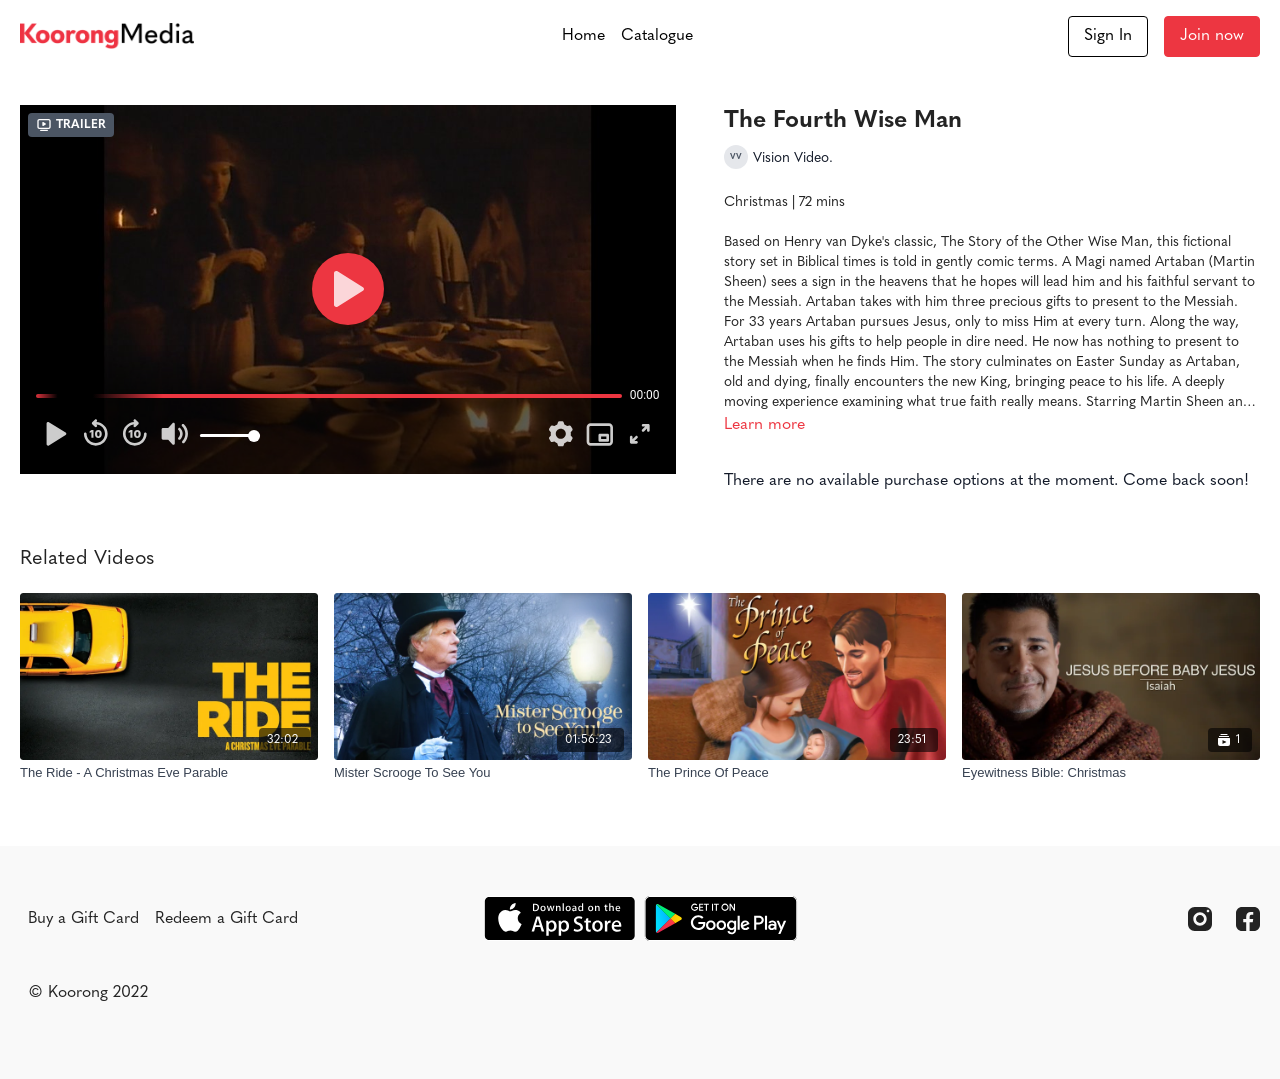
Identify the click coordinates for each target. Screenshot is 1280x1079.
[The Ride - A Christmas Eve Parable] (169, 773)
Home (583, 36)
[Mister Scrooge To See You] (483, 773)
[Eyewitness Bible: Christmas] (1111, 773)
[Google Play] (721, 918)
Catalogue (657, 36)
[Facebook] (1248, 919)
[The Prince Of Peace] (797, 773)
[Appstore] (559, 918)
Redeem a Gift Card (226, 919)
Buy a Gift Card (83, 919)
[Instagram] (1200, 919)
